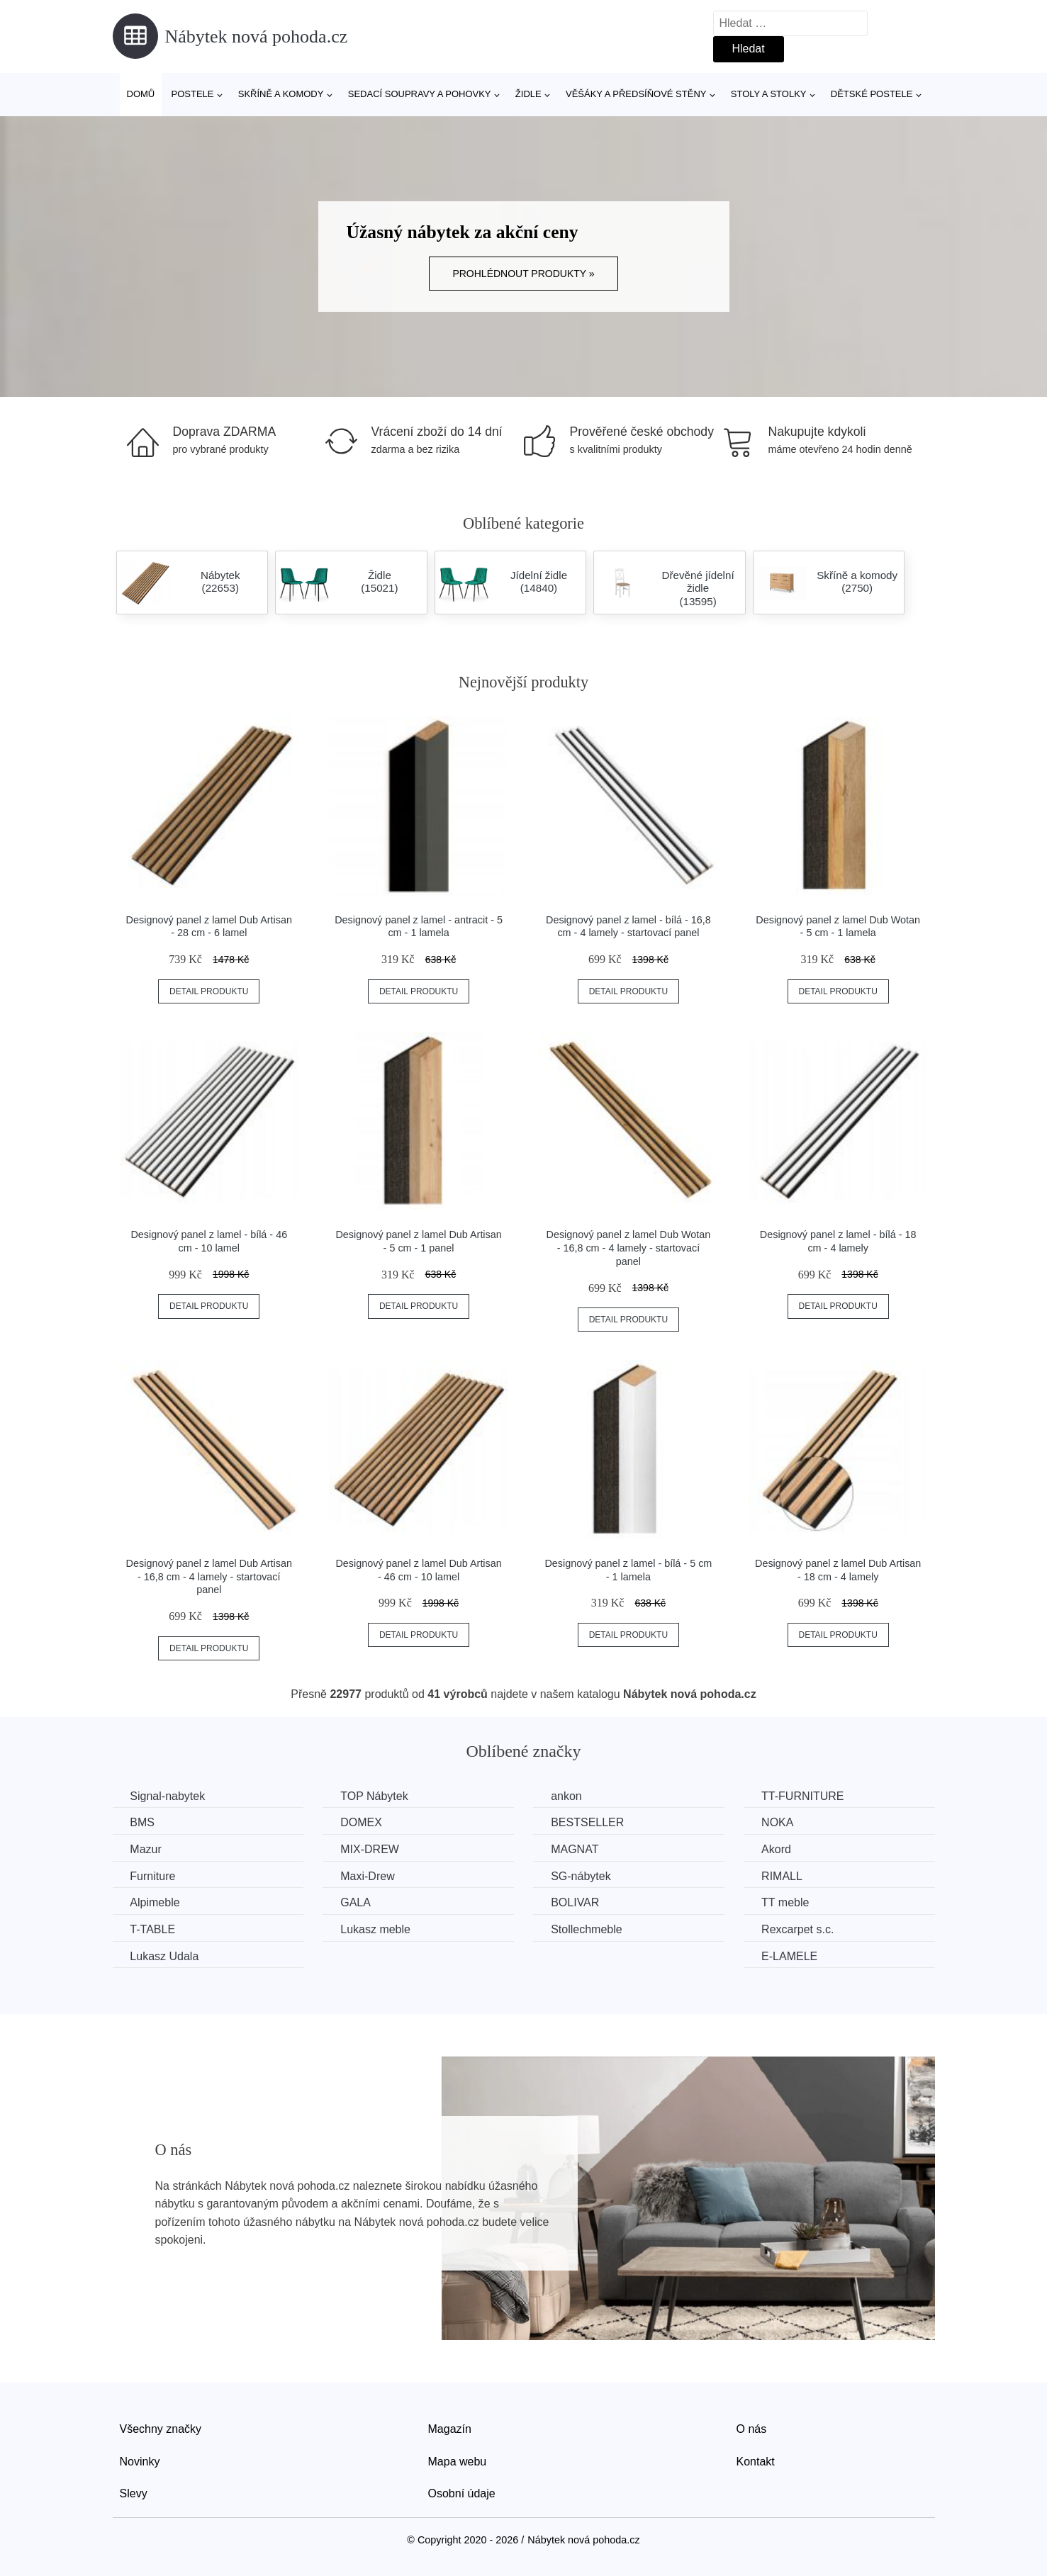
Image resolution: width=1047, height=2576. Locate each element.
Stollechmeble (588, 1929)
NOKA (779, 1822)
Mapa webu (457, 2462)
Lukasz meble (376, 1929)
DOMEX (362, 1822)
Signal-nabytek (168, 1796)
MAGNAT (576, 1849)
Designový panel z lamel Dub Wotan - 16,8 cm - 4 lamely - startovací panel (629, 1247)
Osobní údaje (461, 2493)
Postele (192, 94)
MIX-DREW (370, 1849)
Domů (141, 94)
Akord (778, 1849)
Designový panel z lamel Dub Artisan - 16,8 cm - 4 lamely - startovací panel (209, 1576)
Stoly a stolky (769, 94)
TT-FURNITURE (804, 1796)
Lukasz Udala (164, 1956)
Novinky (140, 2462)
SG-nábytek (582, 1876)
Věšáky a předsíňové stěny (636, 94)
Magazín (449, 2429)
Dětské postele (872, 94)
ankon (567, 1796)
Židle (528, 94)
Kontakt (756, 2462)
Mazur (146, 1849)
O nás (752, 2429)
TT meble (787, 1902)
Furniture (153, 1876)
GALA (356, 1902)
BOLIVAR (576, 1902)
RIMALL (784, 1876)
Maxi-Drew (368, 1876)
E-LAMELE (791, 1956)
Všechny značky (161, 2429)
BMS (142, 1822)
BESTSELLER (588, 1822)
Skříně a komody (281, 94)
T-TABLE (153, 1929)
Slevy (133, 2493)
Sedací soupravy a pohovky (419, 94)
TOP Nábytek (374, 1796)
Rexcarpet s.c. (799, 1929)
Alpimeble (155, 1902)
